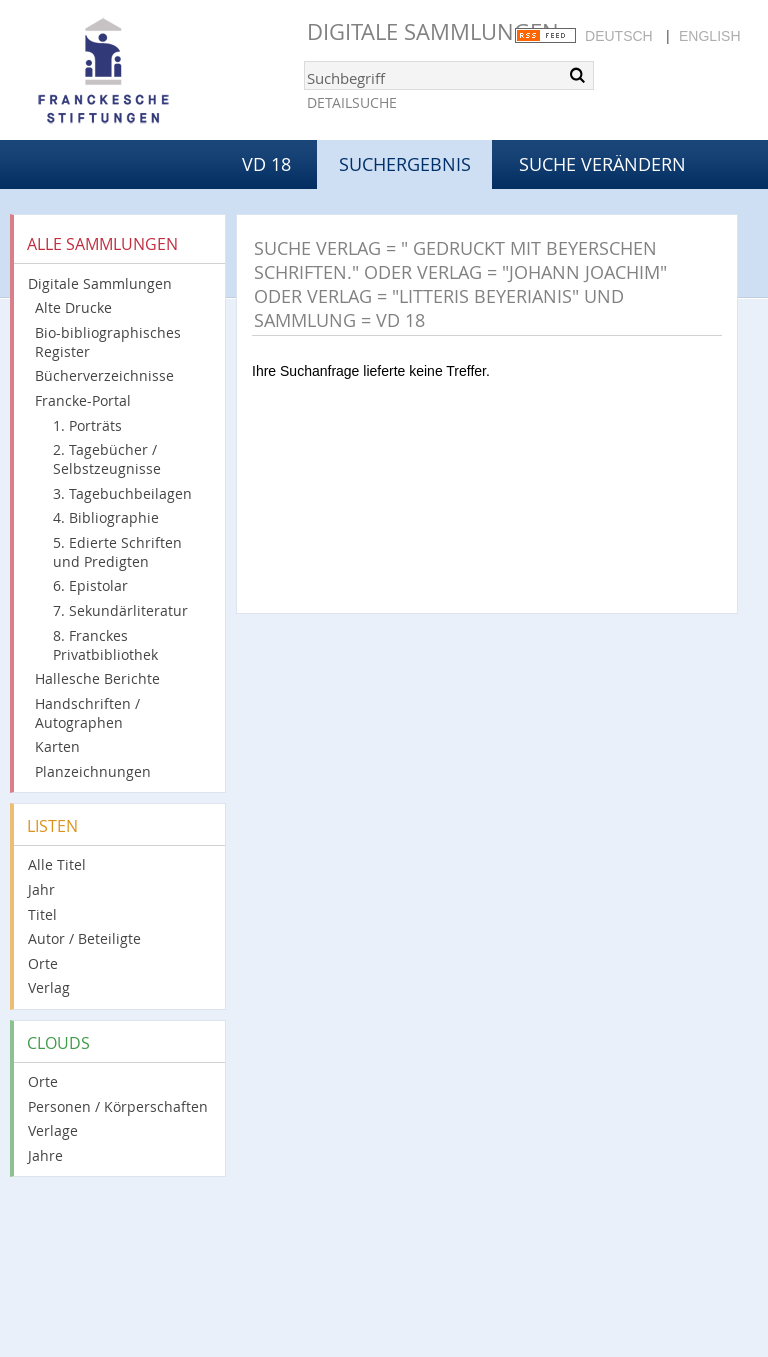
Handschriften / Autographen (87, 713)
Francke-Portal (83, 400)
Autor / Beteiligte (84, 938)
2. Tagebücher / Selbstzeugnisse (107, 459)
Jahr (41, 889)
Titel (42, 914)
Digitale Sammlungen (433, 31)
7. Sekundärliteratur (120, 610)
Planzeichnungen (93, 771)
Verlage (53, 1130)
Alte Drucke (73, 307)
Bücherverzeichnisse (104, 375)
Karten (57, 746)
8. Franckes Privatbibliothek (105, 645)
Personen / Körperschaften (118, 1106)
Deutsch (619, 36)
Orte (43, 963)
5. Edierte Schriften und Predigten (117, 552)
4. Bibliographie (106, 517)
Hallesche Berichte (97, 678)
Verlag (49, 987)
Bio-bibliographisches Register (108, 342)
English (709, 36)
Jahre (45, 1155)
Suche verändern (602, 164)
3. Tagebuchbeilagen (122, 493)
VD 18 (266, 164)
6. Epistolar (90, 585)
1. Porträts (87, 425)
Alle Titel (57, 864)
